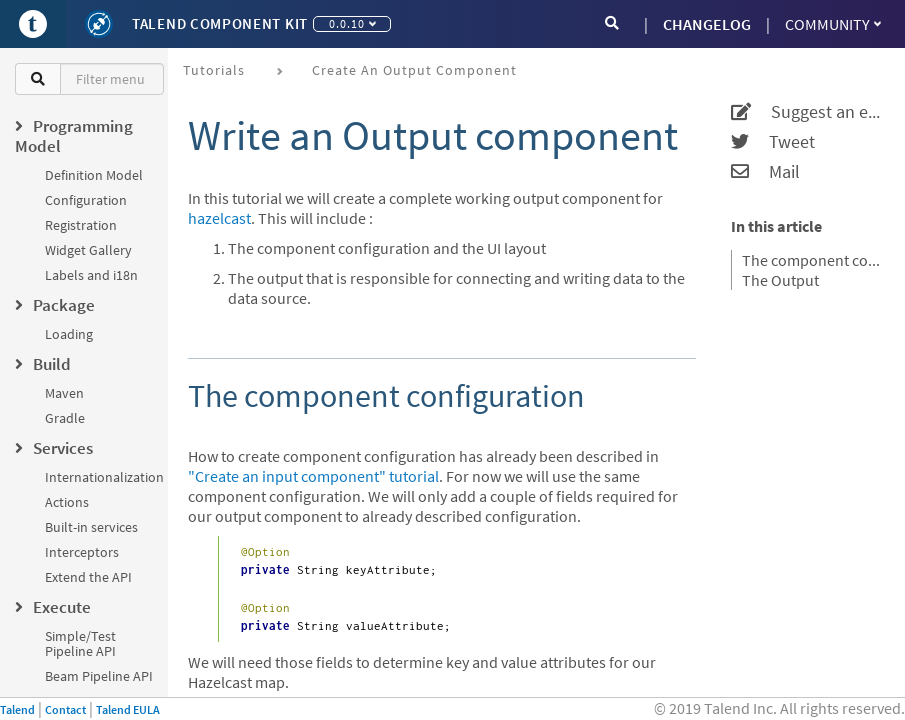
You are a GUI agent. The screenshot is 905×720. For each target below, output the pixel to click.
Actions (67, 502)
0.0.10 (352, 23)
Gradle (65, 418)
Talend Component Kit (220, 23)
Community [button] (833, 24)
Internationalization (104, 477)
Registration (81, 225)
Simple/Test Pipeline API (80, 643)
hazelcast (219, 218)
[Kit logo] (99, 24)
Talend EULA (128, 709)
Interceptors (82, 552)
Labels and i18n (91, 275)
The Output (780, 280)
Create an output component (414, 70)
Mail (765, 172)
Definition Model (94, 175)
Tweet (773, 142)
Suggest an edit (805, 112)
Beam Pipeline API (99, 676)
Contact (65, 709)
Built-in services (91, 527)
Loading (69, 334)
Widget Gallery (88, 250)
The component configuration (811, 260)
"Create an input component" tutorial (313, 476)
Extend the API (88, 577)
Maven (64, 393)
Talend (17, 709)
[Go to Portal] (33, 24)
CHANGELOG (707, 24)
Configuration (86, 200)
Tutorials (214, 70)
